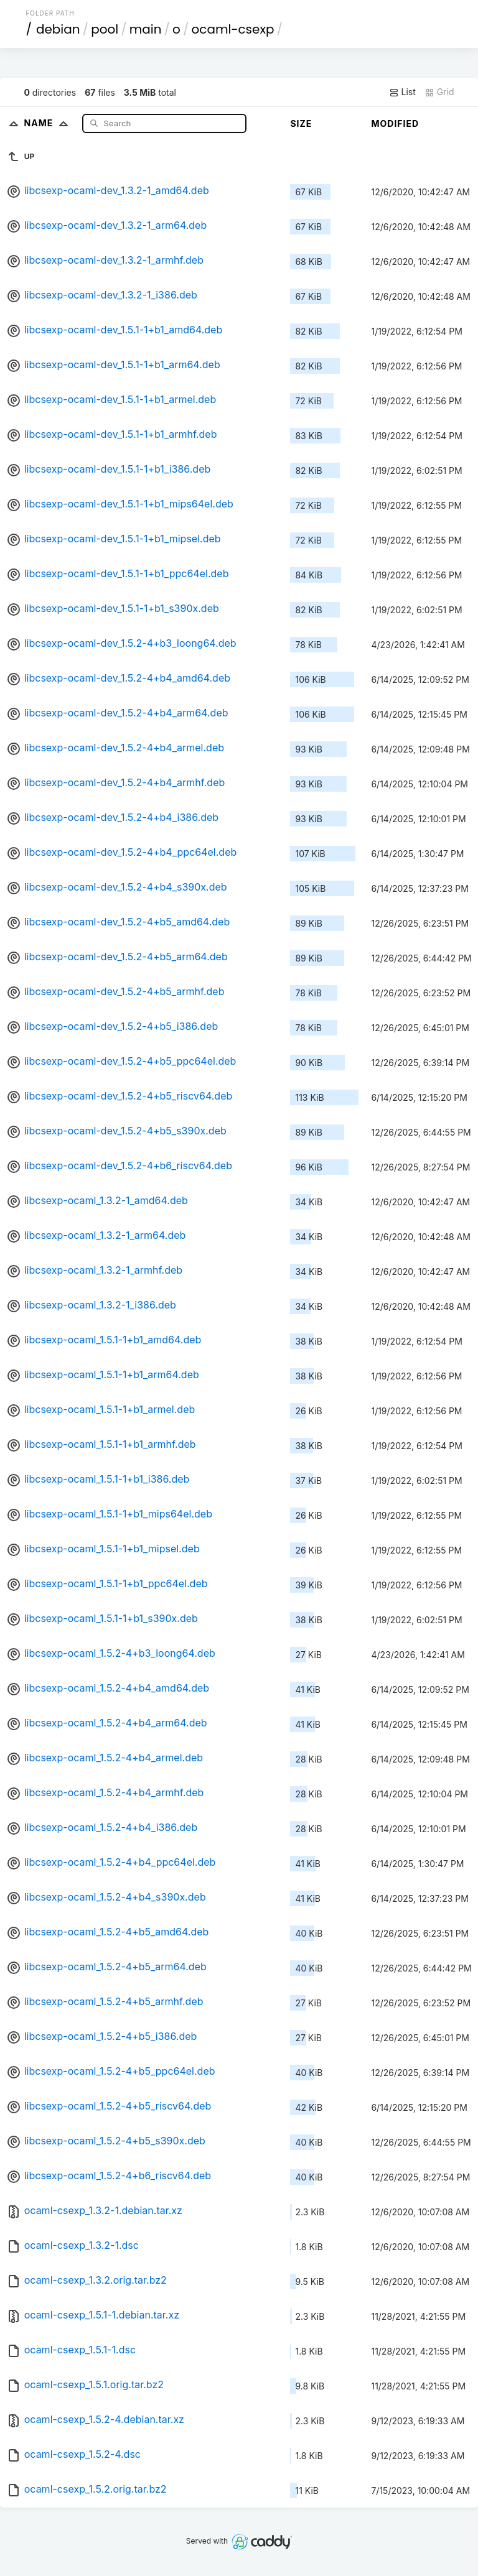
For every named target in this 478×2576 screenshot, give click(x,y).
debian (58, 29)
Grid (439, 92)
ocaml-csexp (232, 29)
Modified (395, 123)
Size (301, 123)
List (402, 92)
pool (104, 29)
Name (48, 123)
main (145, 29)
